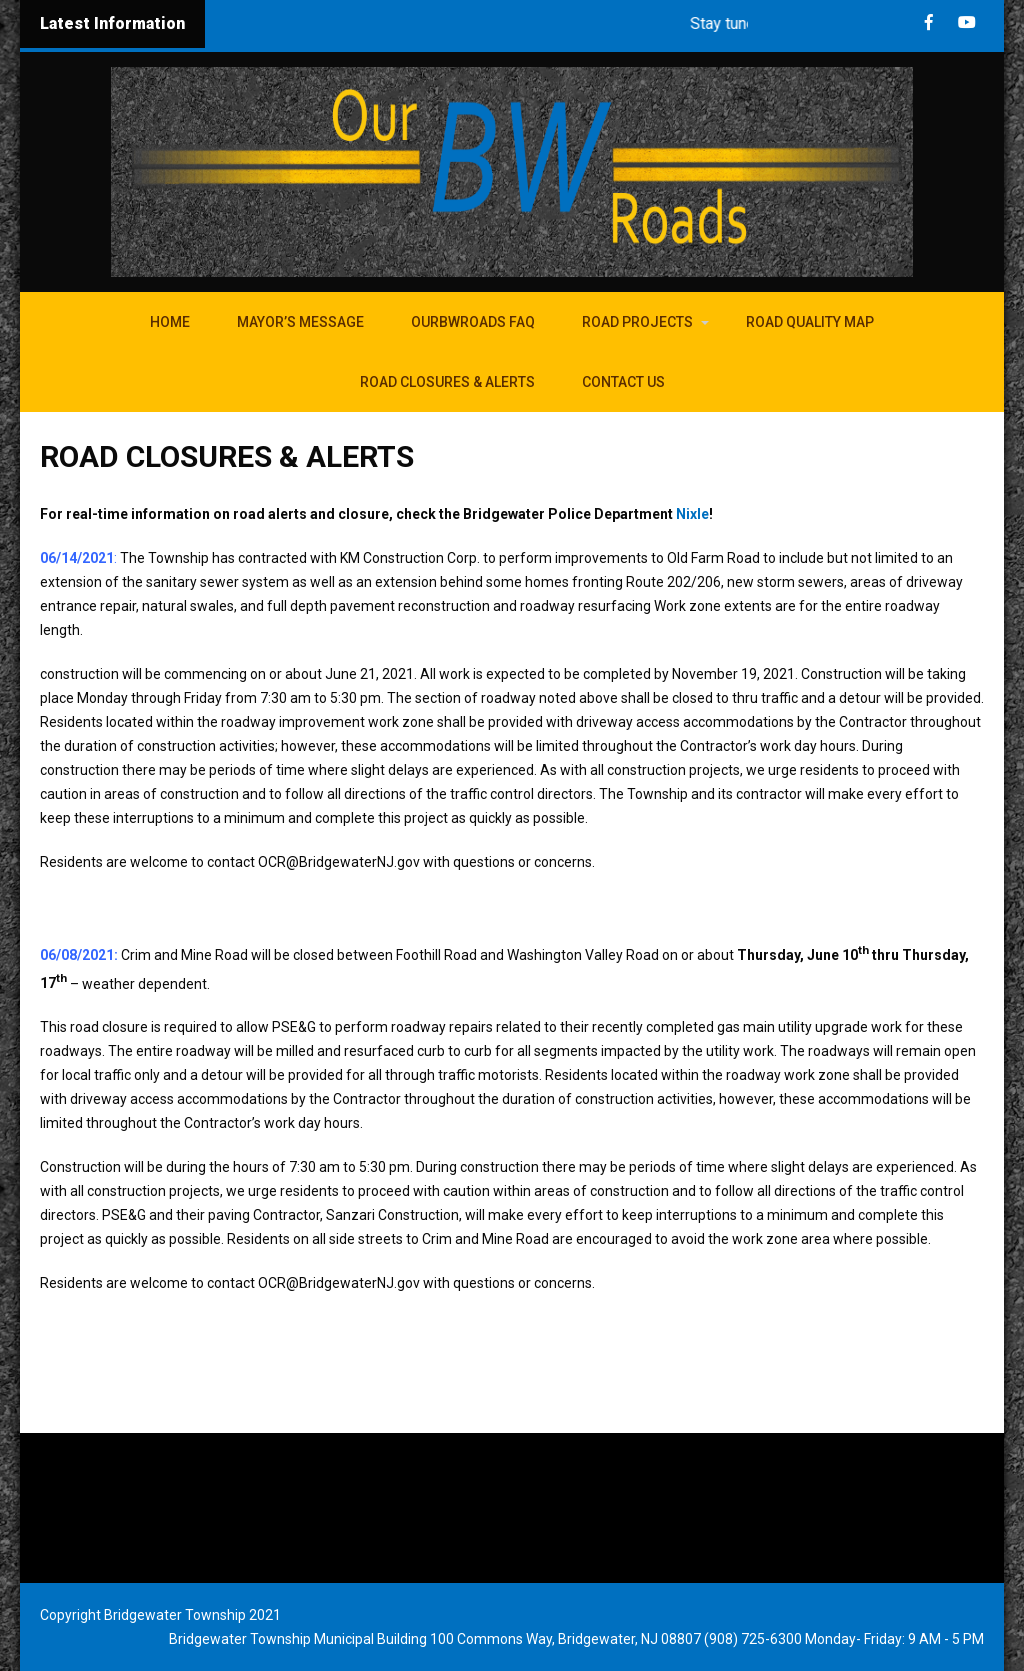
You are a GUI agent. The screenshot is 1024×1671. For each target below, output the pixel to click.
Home (170, 322)
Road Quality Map (810, 322)
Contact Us (623, 382)
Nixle (692, 514)
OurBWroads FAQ (473, 322)
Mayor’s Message (300, 322)
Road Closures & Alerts (447, 382)
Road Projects (637, 322)
